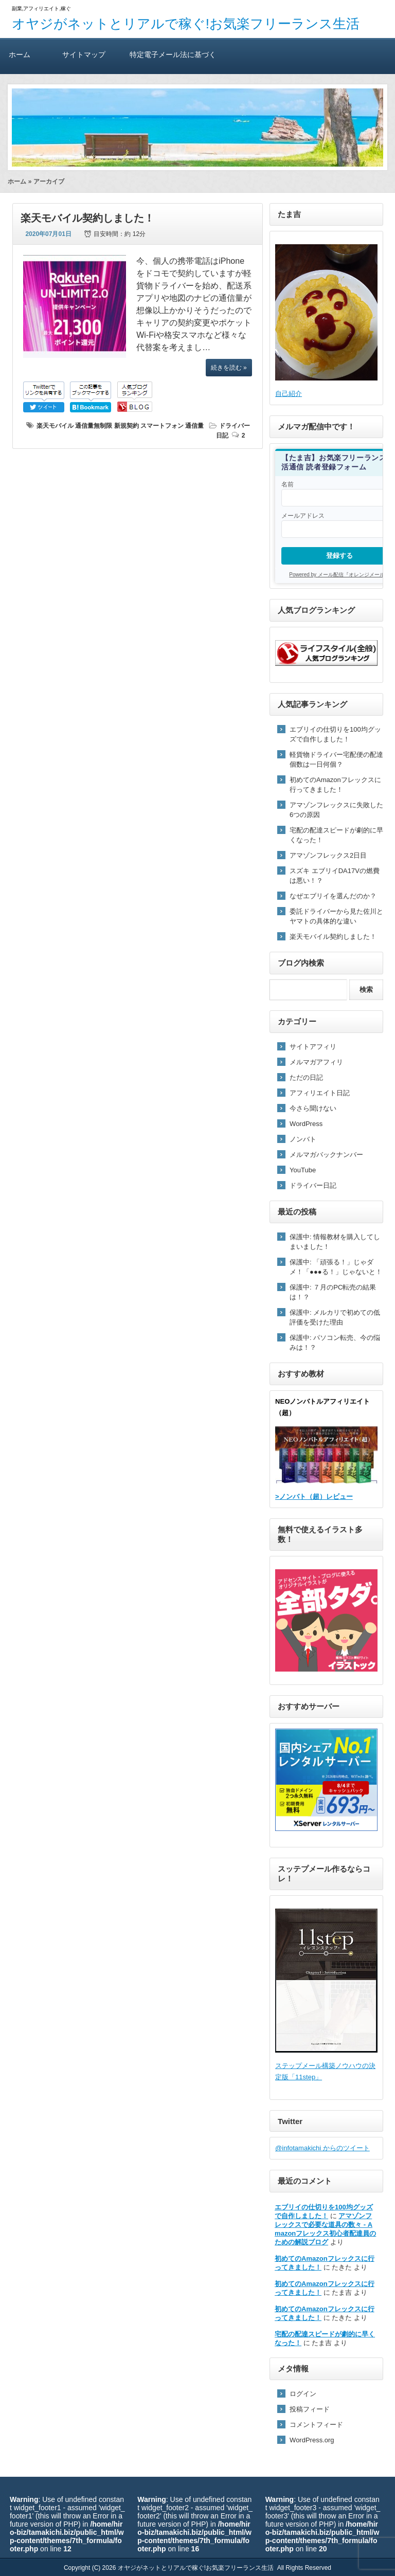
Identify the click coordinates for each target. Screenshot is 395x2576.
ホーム (20, 54)
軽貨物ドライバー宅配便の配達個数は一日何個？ (336, 759)
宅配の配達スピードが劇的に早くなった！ (336, 835)
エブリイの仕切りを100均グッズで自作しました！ (335, 734)
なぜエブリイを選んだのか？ (333, 896)
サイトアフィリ (313, 1046)
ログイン (303, 2394)
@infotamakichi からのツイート (322, 2148)
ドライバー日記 (313, 1185)
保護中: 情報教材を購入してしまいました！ (335, 1241)
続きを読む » (229, 367)
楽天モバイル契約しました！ (87, 218)
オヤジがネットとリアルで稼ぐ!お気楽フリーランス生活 (186, 23)
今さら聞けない (313, 1108)
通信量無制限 (93, 425)
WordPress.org (312, 2440)
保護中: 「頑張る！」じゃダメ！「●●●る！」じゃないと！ (336, 1267)
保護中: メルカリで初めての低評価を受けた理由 (335, 1317)
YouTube (303, 1170)
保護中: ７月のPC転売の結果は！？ (333, 1292)
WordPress (306, 1124)
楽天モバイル (55, 425)
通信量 (194, 425)
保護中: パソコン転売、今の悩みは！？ (335, 1342)
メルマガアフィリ (316, 1062)
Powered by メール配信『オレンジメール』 (339, 574)
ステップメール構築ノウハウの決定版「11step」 (326, 1995)
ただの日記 (306, 1077)
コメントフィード (316, 2424)
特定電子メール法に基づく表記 (173, 62)
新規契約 (126, 425)
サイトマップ (84, 54)
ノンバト (303, 1139)
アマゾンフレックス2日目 (328, 855)
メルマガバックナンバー (326, 1154)
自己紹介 (288, 393)
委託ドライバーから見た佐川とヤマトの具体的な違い (336, 916)
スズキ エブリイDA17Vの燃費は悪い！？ (335, 875)
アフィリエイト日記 (320, 1093)
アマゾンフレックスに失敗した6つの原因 (336, 810)
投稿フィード (310, 2409)
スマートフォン (162, 425)
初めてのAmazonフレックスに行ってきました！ (335, 784)
